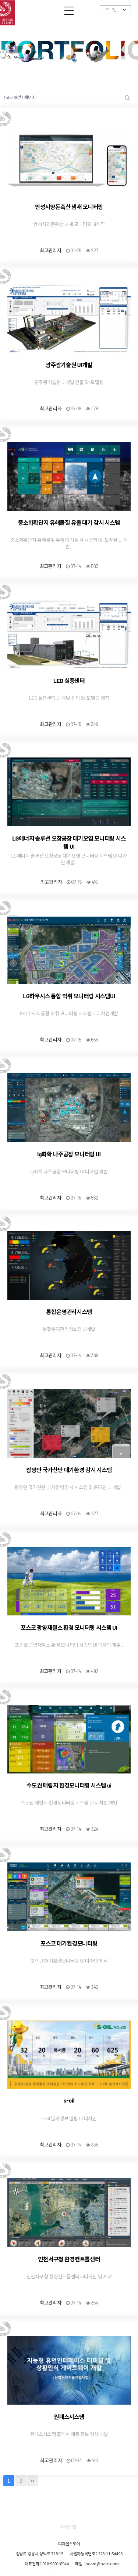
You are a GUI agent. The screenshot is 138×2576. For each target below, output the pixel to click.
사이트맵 (68, 2526)
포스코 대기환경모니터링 (69, 1943)
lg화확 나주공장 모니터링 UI (68, 1153)
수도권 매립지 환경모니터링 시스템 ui (69, 1785)
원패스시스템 (69, 2416)
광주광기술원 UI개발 (69, 364)
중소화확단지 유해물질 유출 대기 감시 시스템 (69, 522)
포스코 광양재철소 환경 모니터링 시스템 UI (69, 1627)
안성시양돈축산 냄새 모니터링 (69, 206)
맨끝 (32, 2480)
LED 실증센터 (69, 680)
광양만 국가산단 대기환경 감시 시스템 (69, 1469)
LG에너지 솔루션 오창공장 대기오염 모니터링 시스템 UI (69, 842)
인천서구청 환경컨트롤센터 (69, 2258)
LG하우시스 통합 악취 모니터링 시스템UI (69, 995)
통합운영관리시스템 (69, 1311)
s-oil (69, 2100)
